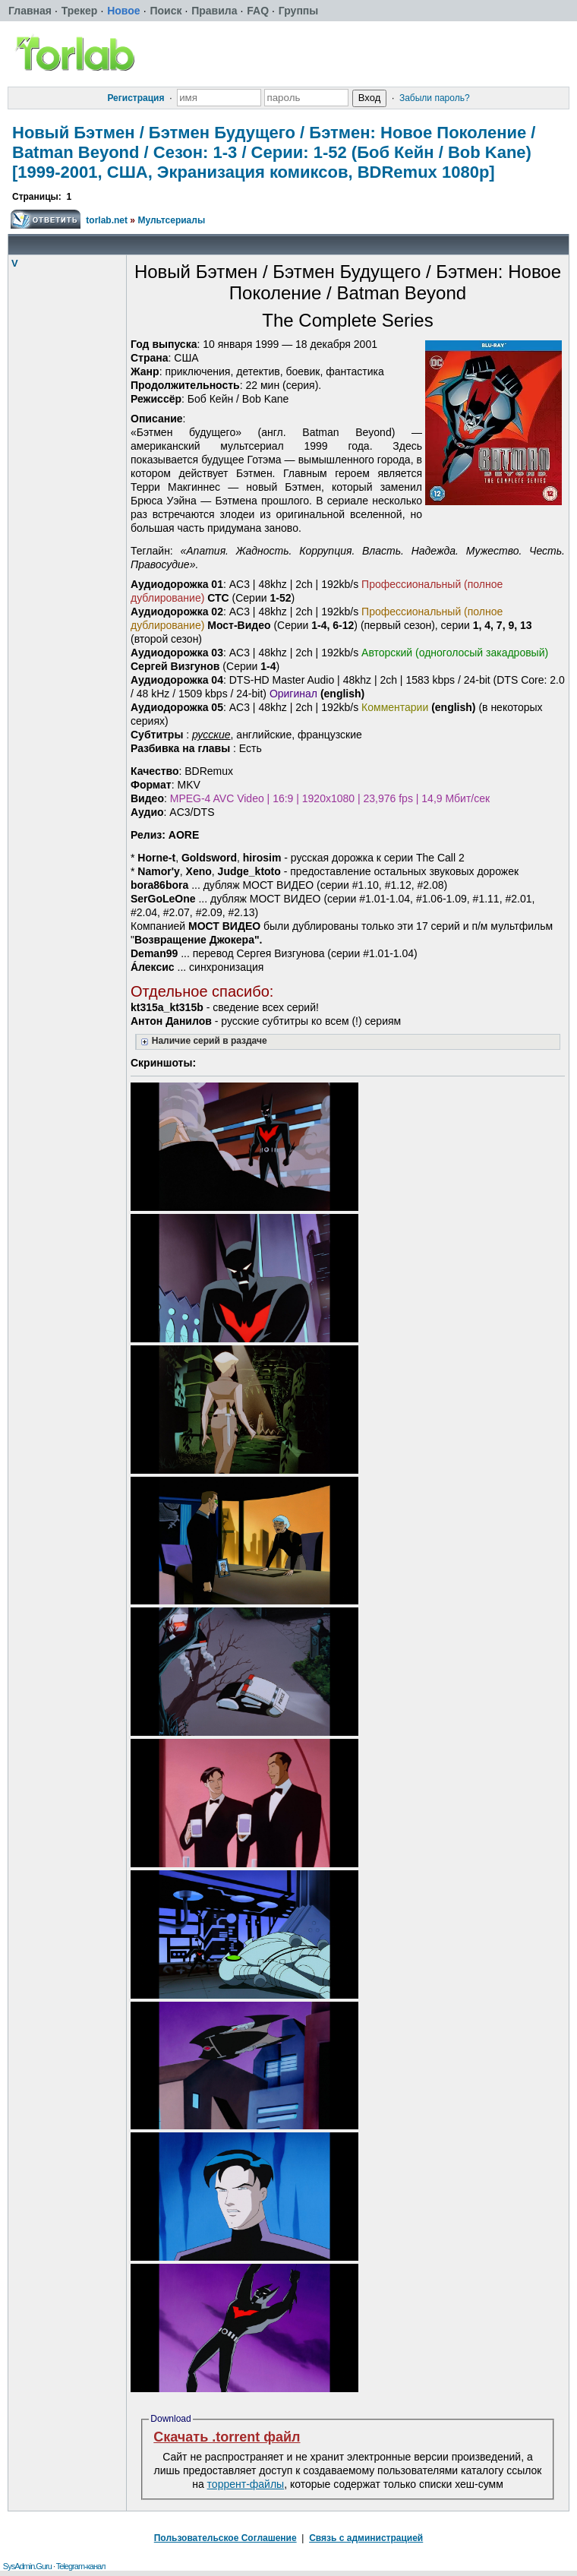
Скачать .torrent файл (226, 2437)
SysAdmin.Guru (27, 2566)
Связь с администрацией (366, 2538)
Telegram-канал (81, 2566)
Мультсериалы (171, 220)
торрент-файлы (246, 2484)
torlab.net (107, 220)
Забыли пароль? (434, 98)
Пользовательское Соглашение (225, 2538)
